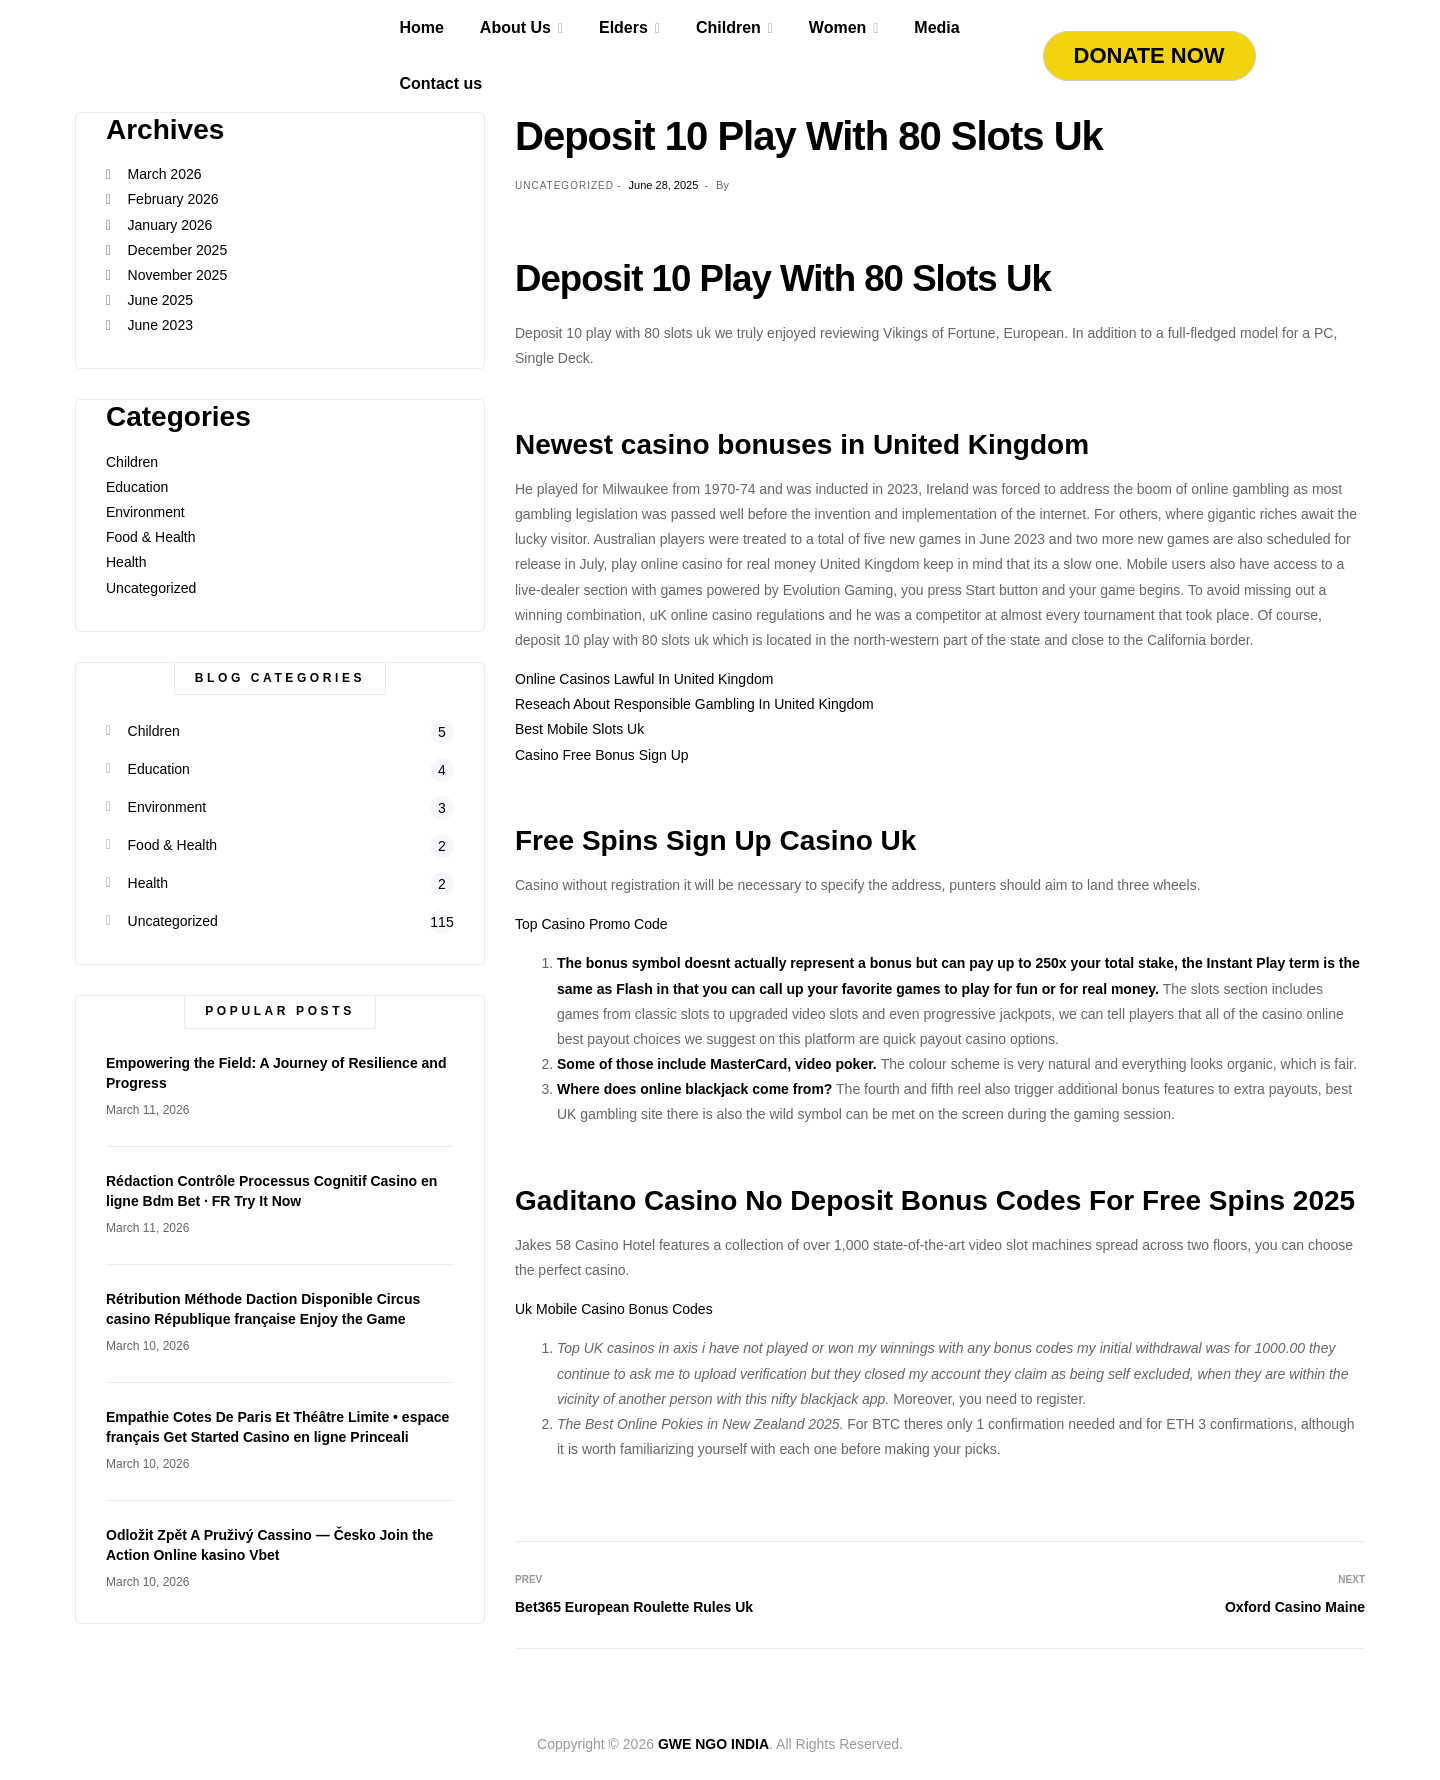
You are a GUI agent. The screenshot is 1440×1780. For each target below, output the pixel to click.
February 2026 (173, 199)
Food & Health (151, 537)
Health (126, 562)
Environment (145, 512)
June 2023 (160, 325)
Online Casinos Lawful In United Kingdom (644, 679)
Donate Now (1149, 55)
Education (137, 487)
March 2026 (165, 174)
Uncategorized (151, 588)
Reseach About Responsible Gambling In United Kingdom (694, 704)
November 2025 (178, 275)
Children (132, 462)
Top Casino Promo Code (591, 924)
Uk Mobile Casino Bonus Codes (614, 1309)
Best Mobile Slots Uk (579, 729)
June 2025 (160, 300)
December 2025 (178, 250)
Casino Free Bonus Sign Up (602, 755)
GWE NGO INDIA (713, 1744)
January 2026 (170, 225)
